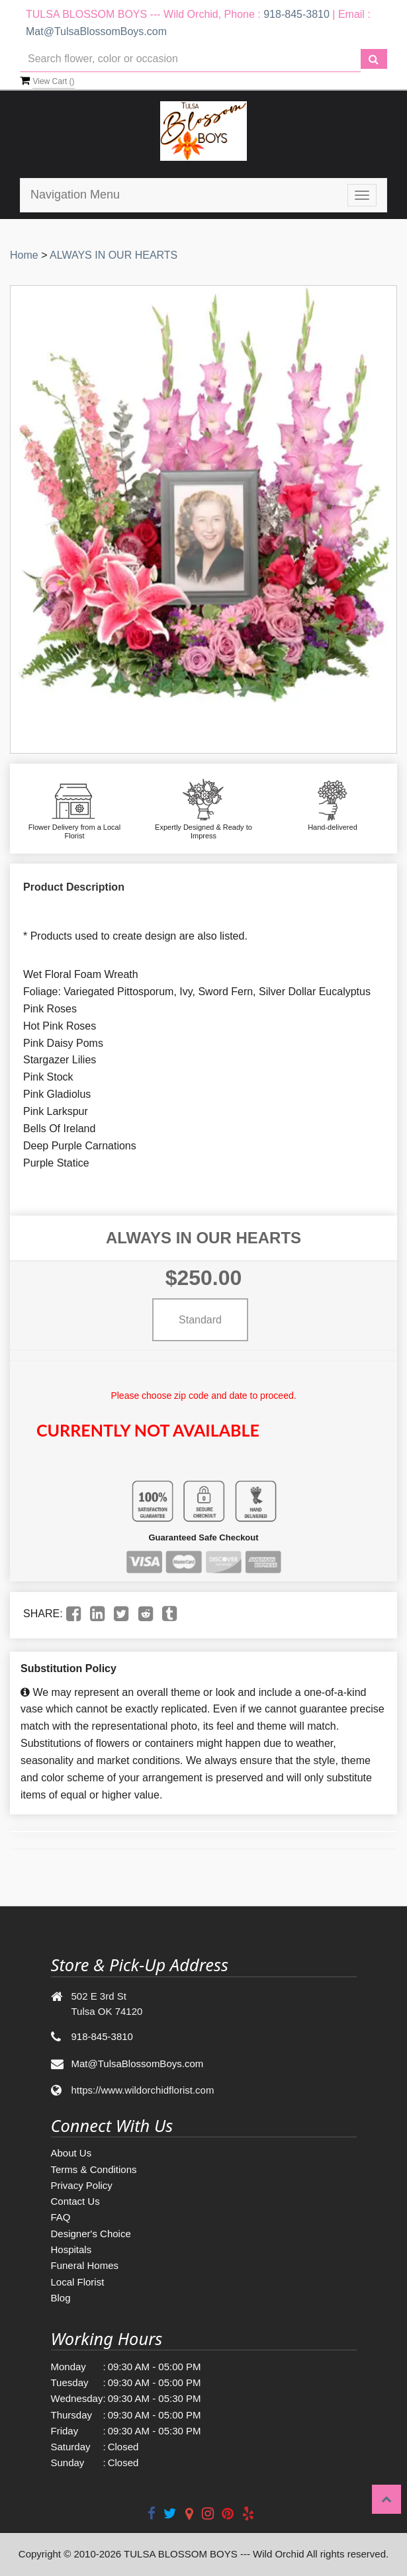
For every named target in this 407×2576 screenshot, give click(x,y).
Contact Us (75, 2201)
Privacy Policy (82, 2185)
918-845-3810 (296, 14)
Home (24, 255)
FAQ (61, 2217)
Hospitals (71, 2249)
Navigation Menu (75, 194)
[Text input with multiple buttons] (190, 59)
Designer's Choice (91, 2233)
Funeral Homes (85, 2265)
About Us (71, 2152)
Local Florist (78, 2281)
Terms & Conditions (94, 2169)
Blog (61, 2297)
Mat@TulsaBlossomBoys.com (96, 31)
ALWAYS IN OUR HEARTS (113, 255)
